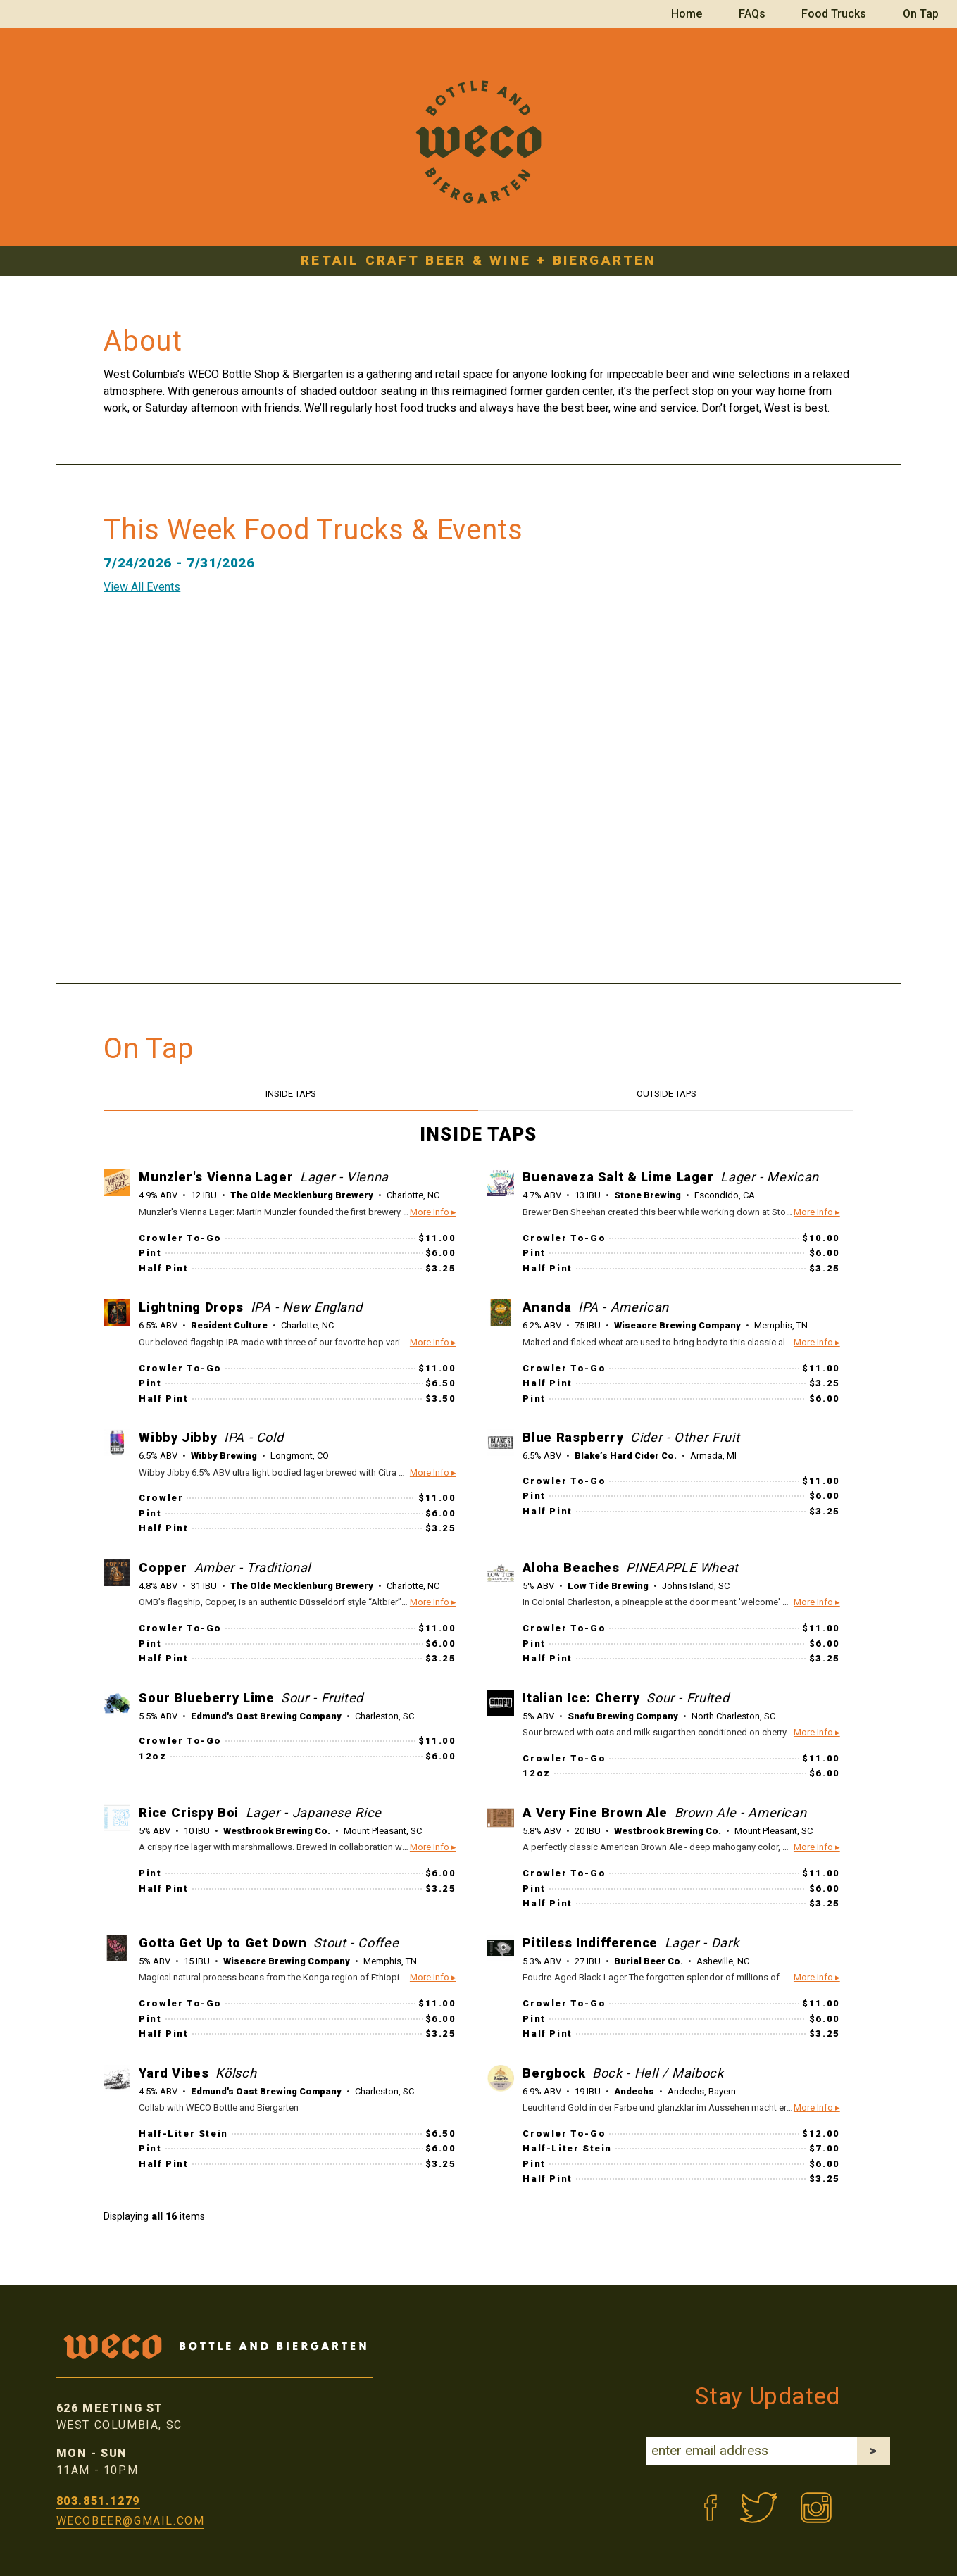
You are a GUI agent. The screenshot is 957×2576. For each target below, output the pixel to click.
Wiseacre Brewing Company (677, 1325)
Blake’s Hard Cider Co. (626, 1455)
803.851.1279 (98, 2501)
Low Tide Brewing (608, 1586)
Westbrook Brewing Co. (276, 1831)
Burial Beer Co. (648, 1961)
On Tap (921, 13)
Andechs (634, 2091)
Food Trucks (833, 13)
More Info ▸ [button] (433, 1212)
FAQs (752, 13)
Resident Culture (229, 1325)
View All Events (142, 586)
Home (686, 13)
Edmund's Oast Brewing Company (266, 1716)
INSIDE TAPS (290, 1093)
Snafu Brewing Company (623, 1716)
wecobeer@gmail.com (130, 2520)
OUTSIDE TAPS (666, 1093)
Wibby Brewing (224, 1455)
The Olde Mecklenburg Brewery (301, 1195)
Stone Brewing (647, 1195)
